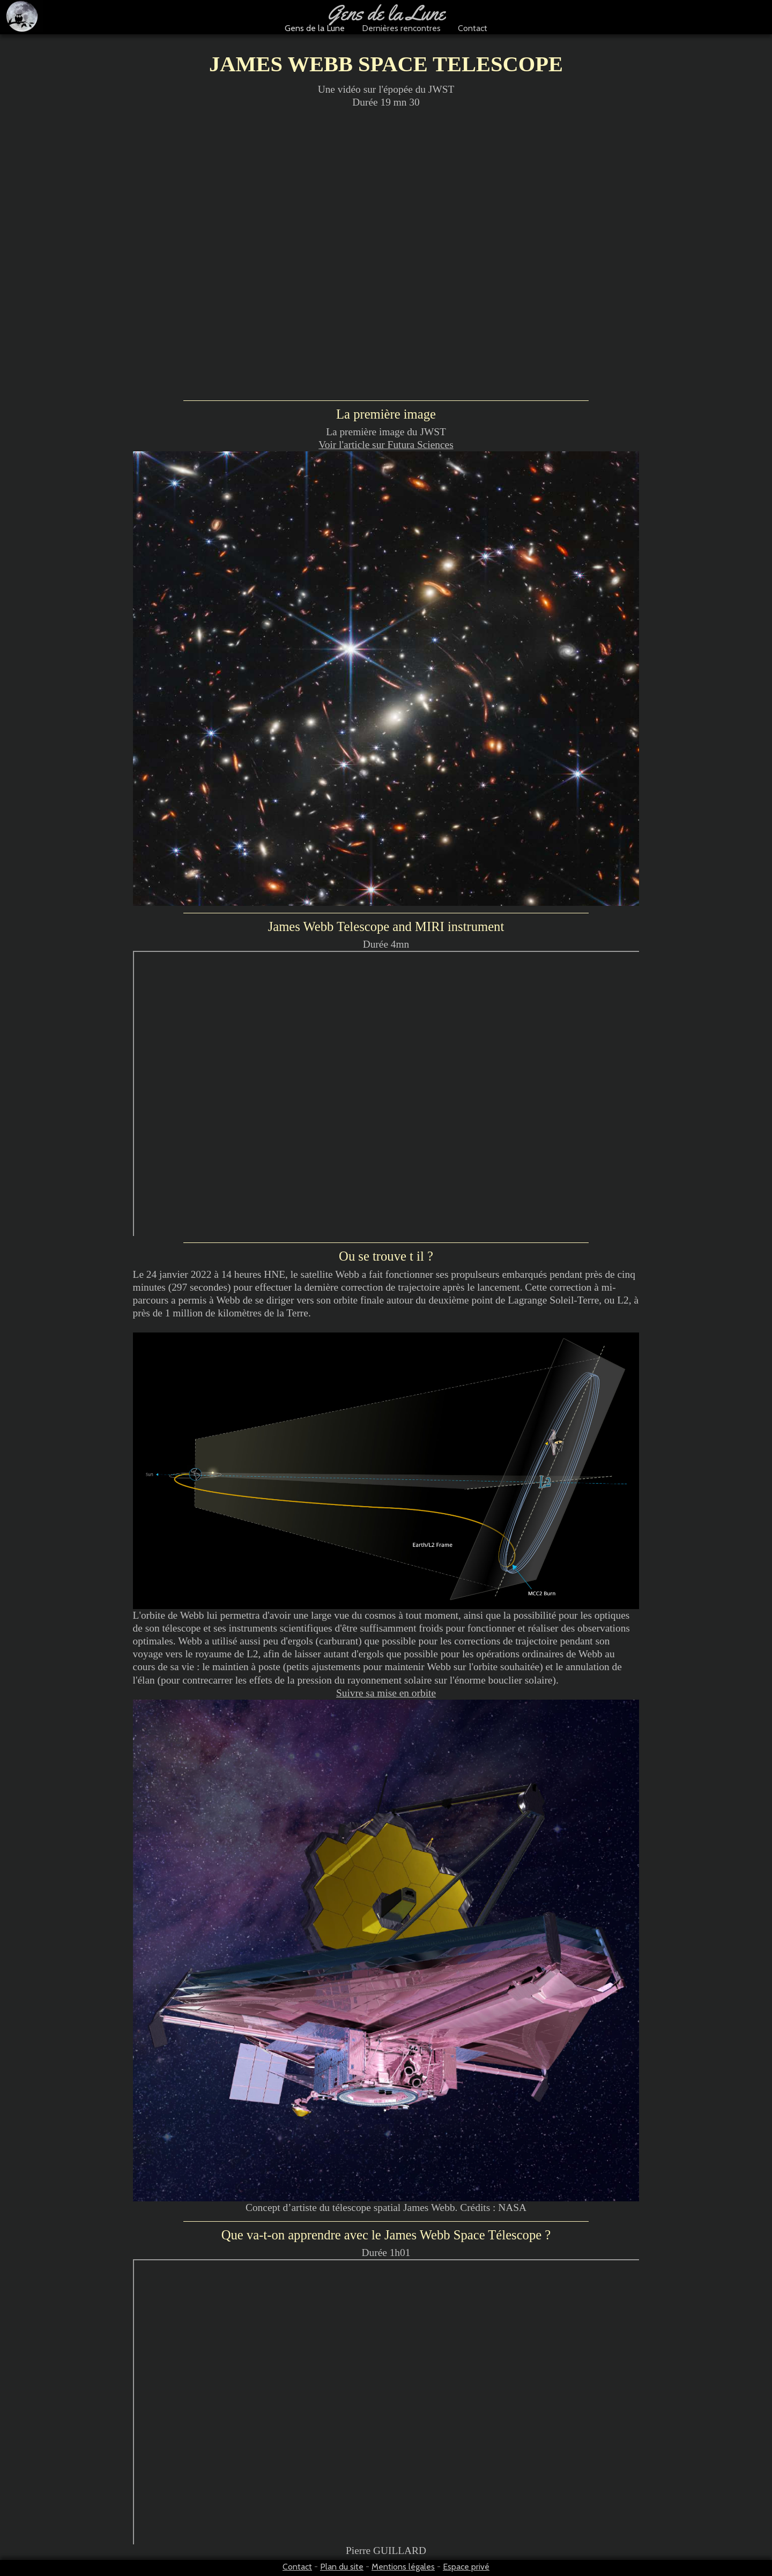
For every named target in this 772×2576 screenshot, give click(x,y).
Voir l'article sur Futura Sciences (386, 444)
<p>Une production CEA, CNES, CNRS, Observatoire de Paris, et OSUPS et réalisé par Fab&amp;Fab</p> (387, 1094)
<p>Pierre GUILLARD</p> (387, 2402)
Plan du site (341, 2567)
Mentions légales (403, 2567)
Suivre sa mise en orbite (386, 1693)
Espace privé (466, 2567)
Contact (297, 2567)
